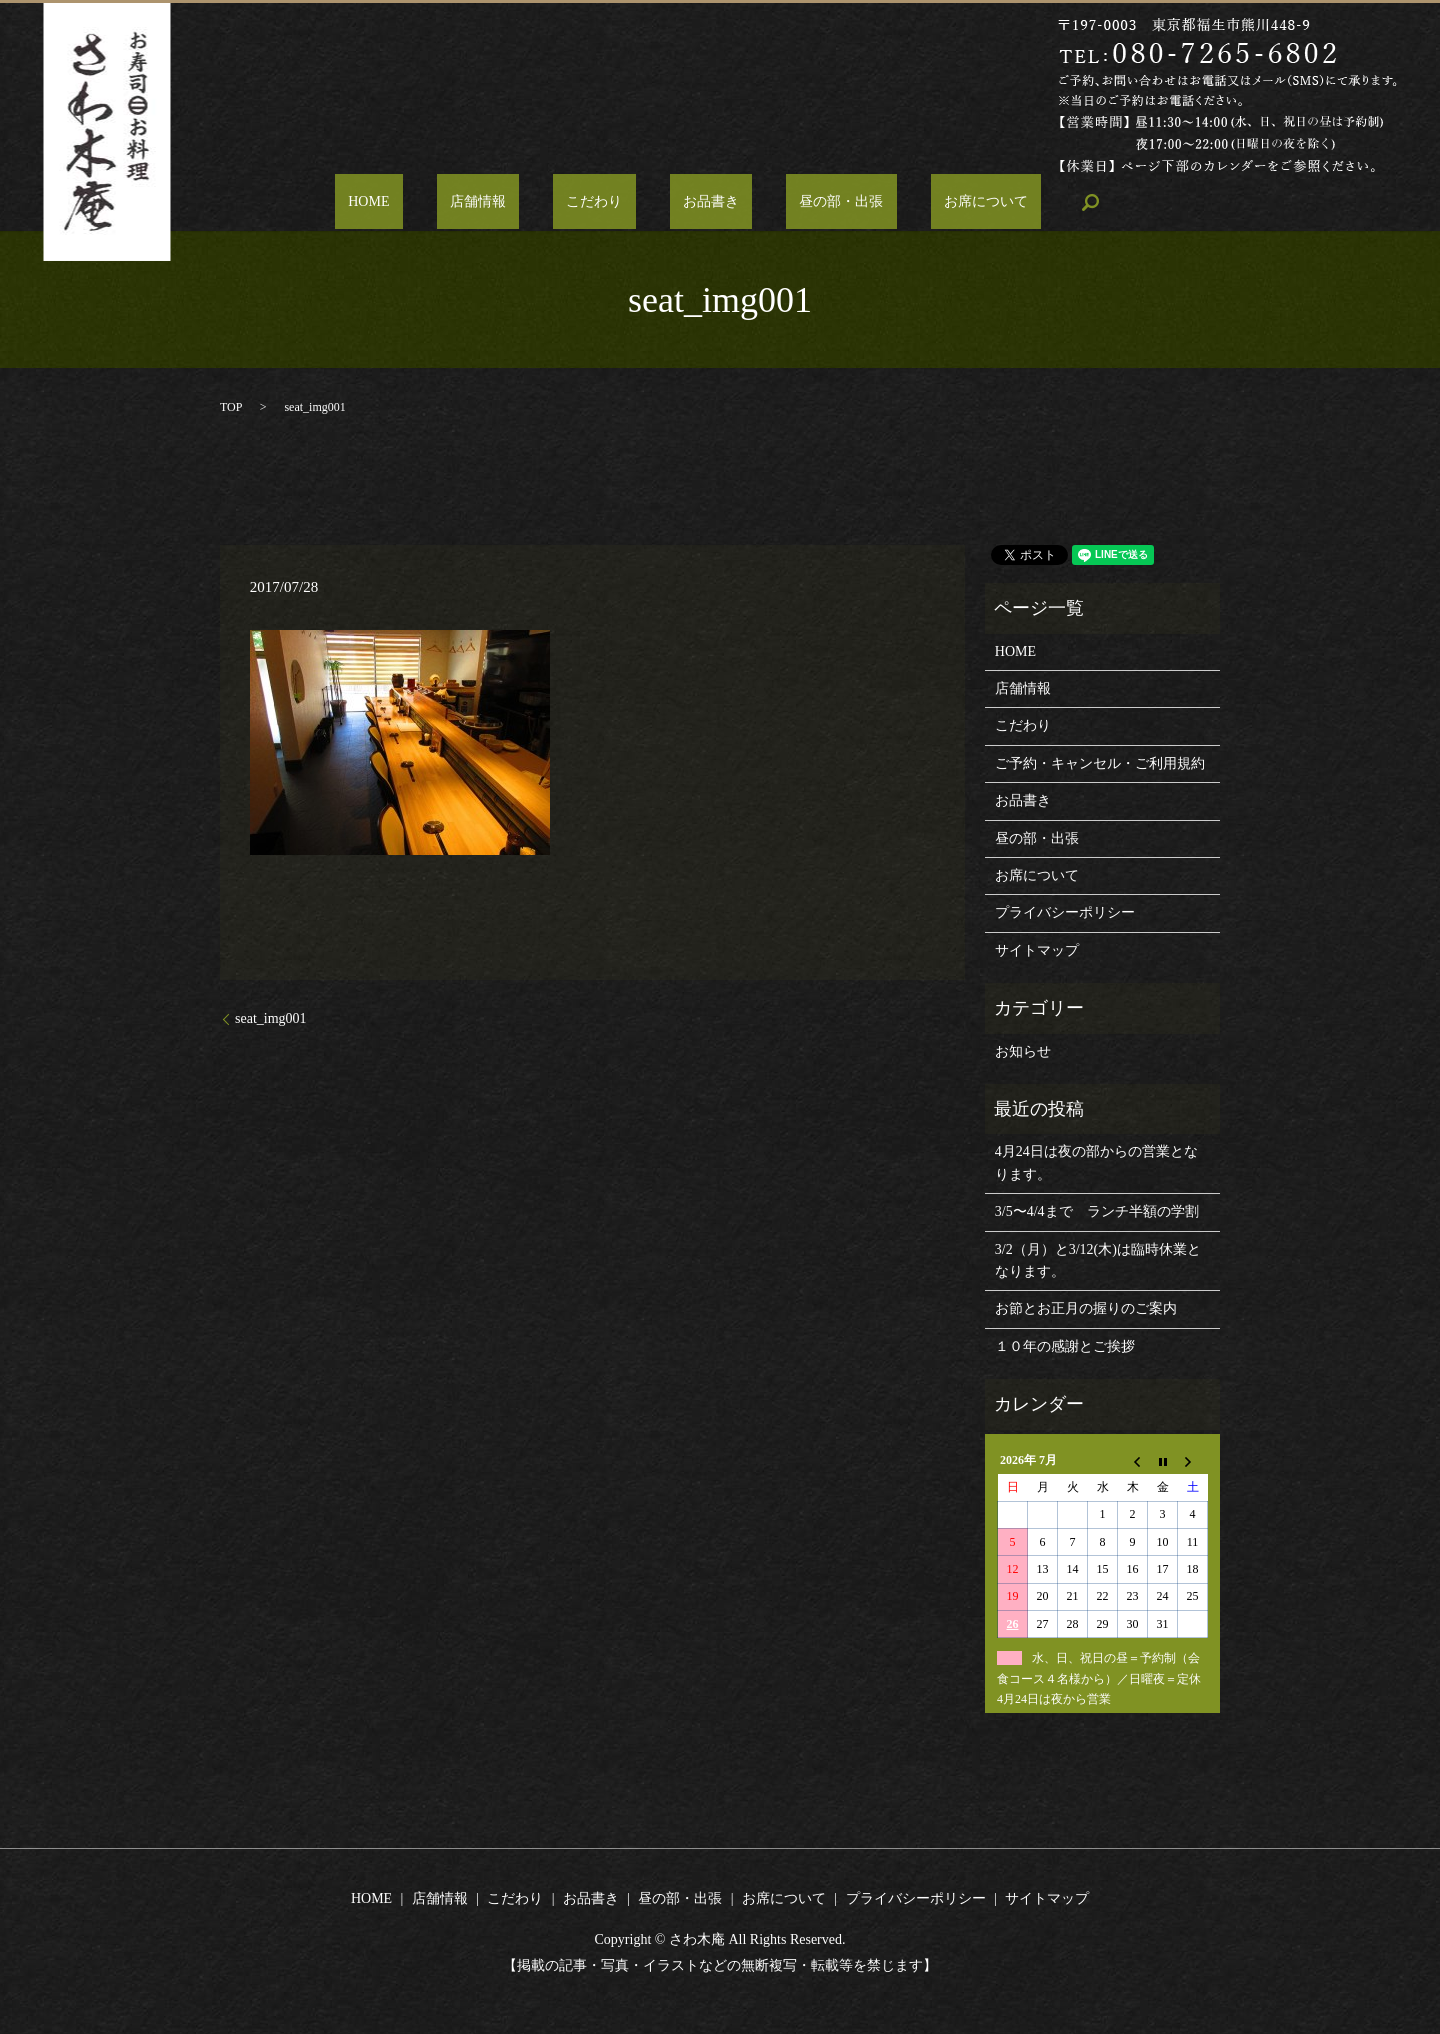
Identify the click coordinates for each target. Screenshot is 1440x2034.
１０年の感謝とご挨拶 (1065, 1346)
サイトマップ (1037, 950)
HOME (436, 202)
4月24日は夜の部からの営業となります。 (1096, 1162)
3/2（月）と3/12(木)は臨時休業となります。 (1098, 1260)
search (1009, 202)
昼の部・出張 (801, 202)
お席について (919, 202)
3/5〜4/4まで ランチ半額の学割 (1097, 1211)
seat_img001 (271, 1018)
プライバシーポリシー (1065, 912)
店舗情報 (518, 202)
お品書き (698, 202)
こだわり (608, 202)
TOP (231, 407)
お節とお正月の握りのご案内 (1086, 1308)
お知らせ (1023, 1051)
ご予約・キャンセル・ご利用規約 (1100, 763)
